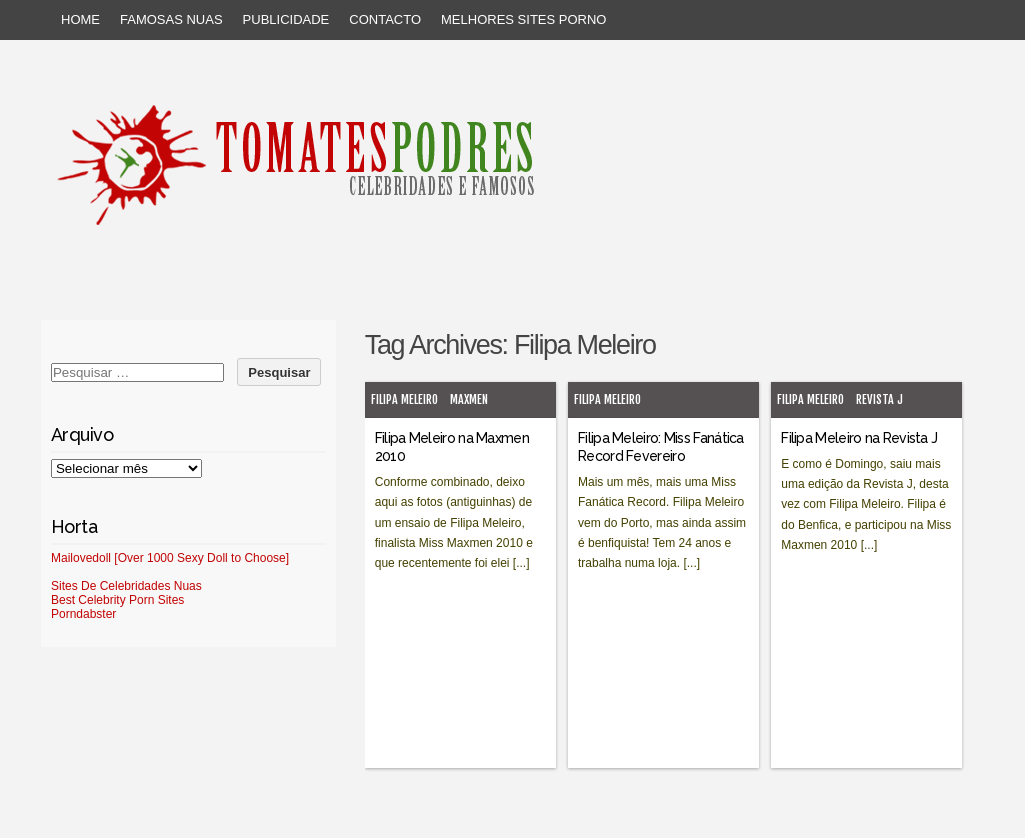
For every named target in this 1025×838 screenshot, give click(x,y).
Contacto (385, 19)
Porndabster (83, 614)
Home (80, 19)
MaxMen (469, 399)
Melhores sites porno (523, 19)
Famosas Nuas (171, 19)
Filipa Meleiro (404, 399)
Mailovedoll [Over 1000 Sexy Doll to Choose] (170, 558)
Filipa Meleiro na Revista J (859, 438)
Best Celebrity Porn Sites (117, 600)
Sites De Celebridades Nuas (126, 586)
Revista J (879, 399)
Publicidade (286, 19)
